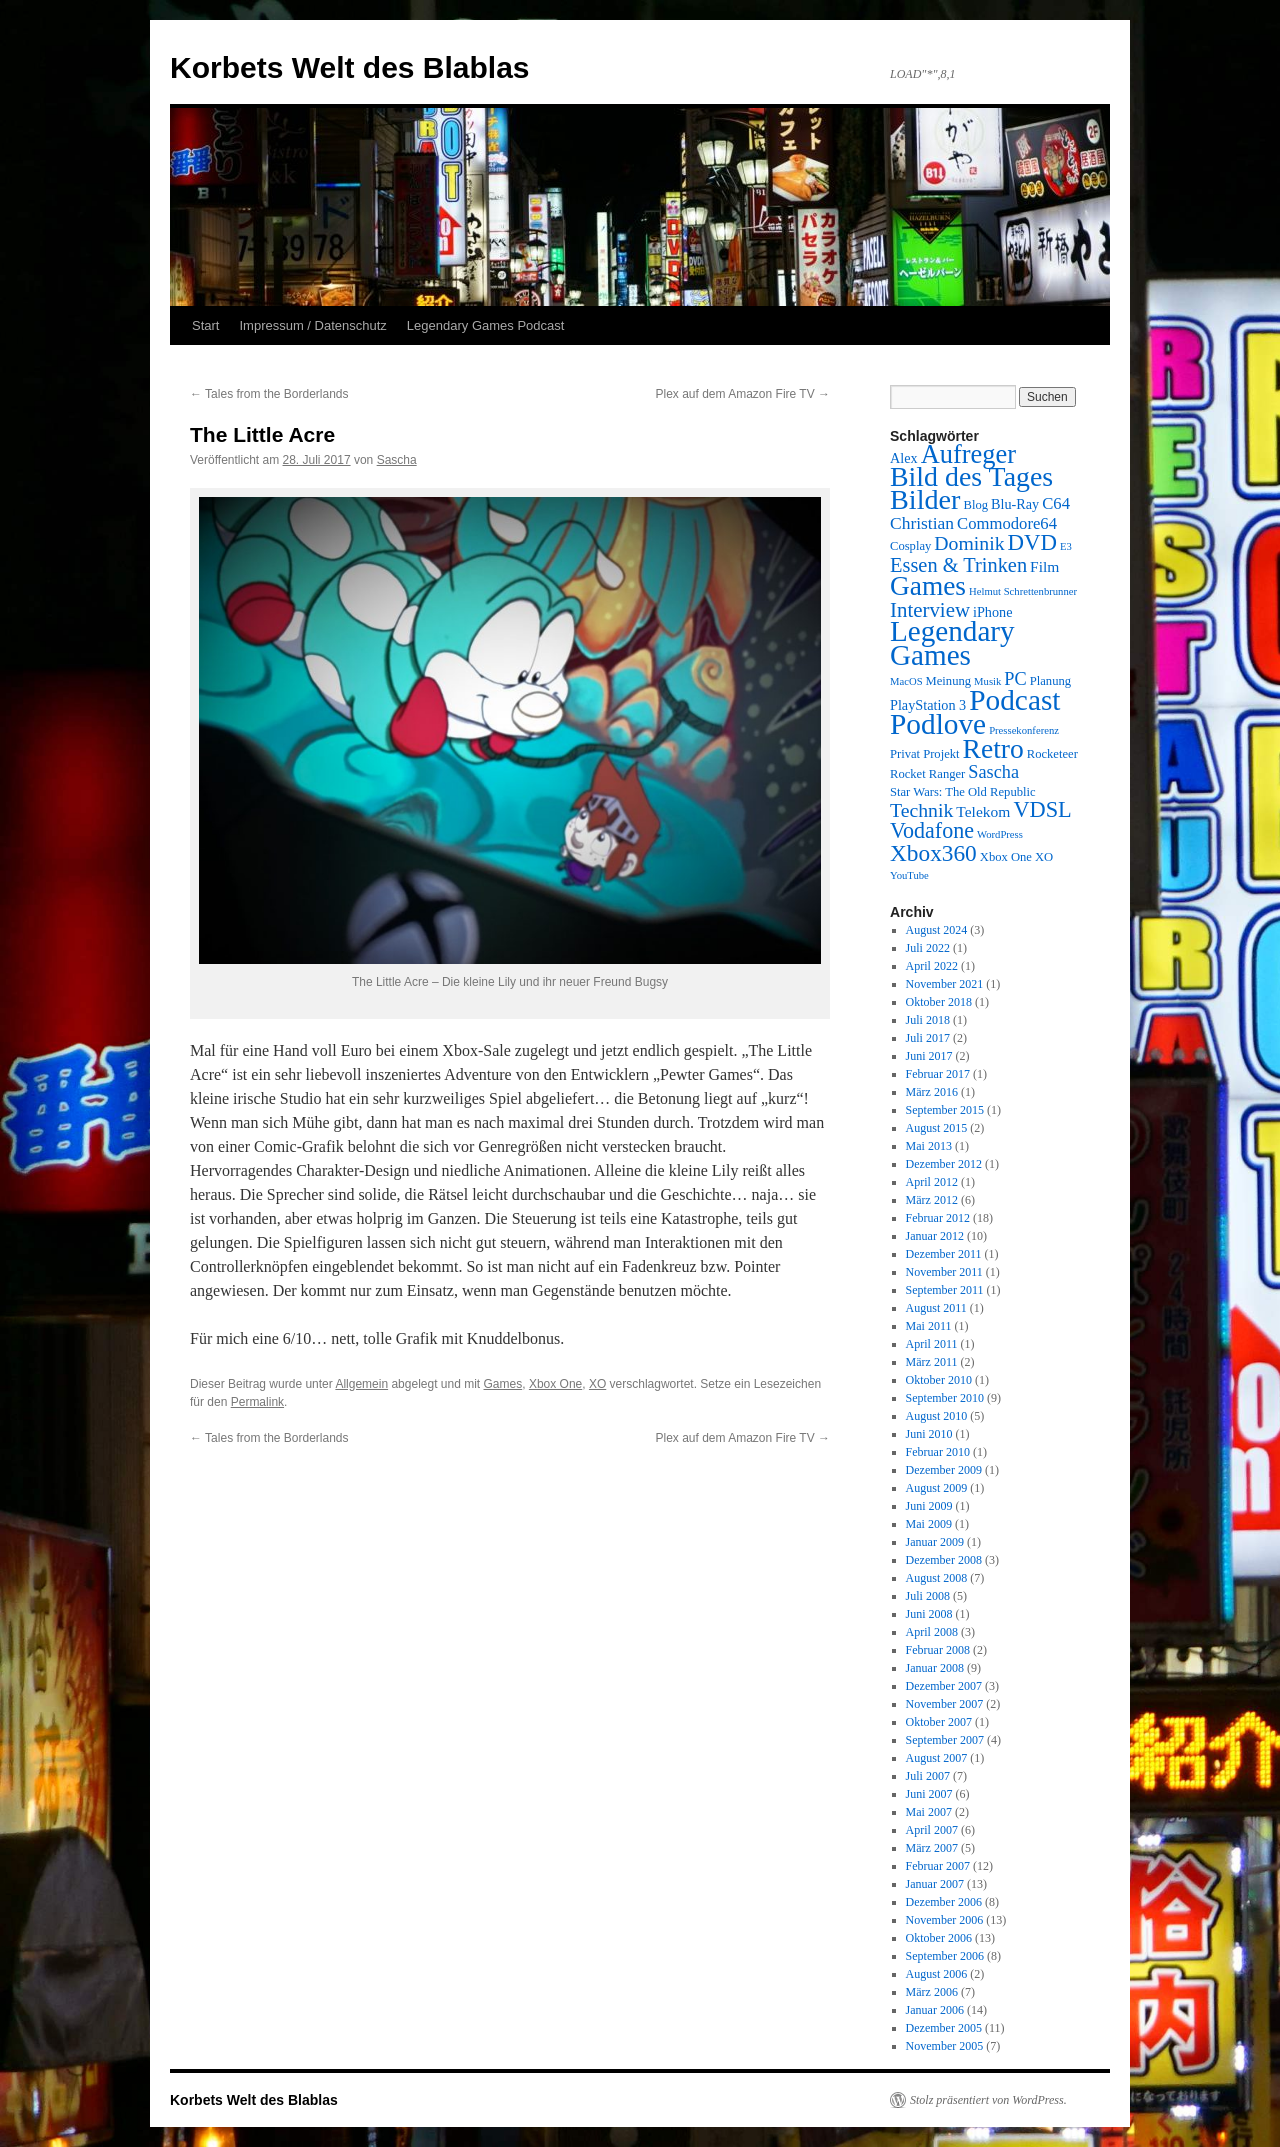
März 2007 (932, 1848)
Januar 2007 (935, 1884)
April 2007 (932, 1830)
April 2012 (932, 1182)
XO (597, 1384)
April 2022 (932, 966)
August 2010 (937, 1416)
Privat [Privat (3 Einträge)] (905, 754)
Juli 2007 (928, 1776)
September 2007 (945, 1740)
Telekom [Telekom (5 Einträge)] (983, 811)
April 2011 (932, 1344)
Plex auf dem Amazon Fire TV (742, 394)
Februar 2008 (938, 1650)
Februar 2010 (938, 1452)
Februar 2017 (938, 1074)
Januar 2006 (935, 2010)
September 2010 (945, 1398)
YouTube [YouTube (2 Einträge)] (909, 875)
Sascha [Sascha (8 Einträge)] (993, 772)
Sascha (397, 460)
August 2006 (937, 1974)
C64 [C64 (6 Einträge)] (1056, 503)
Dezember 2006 (944, 1902)
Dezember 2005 (944, 2028)
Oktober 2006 (939, 1938)
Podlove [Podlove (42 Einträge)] (938, 724)
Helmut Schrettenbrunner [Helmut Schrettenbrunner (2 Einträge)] (1023, 591)
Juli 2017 (928, 1038)
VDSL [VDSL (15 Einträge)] (1042, 809)
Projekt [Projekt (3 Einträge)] (941, 754)
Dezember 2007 (944, 1686)
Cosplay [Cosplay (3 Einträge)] (910, 546)
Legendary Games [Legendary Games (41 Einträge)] (952, 643)
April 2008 (932, 1632)
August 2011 (936, 1308)
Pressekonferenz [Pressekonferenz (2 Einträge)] (1024, 730)
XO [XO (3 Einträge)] (1044, 857)
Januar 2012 (935, 1236)
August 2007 (937, 1758)
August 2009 (937, 1488)
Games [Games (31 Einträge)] (928, 586)
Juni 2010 (929, 1434)
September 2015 (945, 1110)
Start (205, 325)
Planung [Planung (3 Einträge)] (1050, 681)
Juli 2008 (928, 1596)
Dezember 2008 (944, 1560)
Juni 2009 (929, 1506)
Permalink (257, 1402)
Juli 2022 (928, 948)
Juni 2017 (929, 1056)
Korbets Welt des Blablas (350, 67)
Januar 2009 (935, 1542)
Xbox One (555, 1384)
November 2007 (945, 1704)
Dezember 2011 (944, 1254)
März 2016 (932, 1092)
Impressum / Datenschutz (312, 325)
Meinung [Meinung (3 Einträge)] (949, 681)
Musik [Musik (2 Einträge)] (987, 681)
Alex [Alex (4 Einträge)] (904, 458)
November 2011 (944, 1272)
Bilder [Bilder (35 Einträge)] (925, 499)
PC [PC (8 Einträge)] (1015, 679)
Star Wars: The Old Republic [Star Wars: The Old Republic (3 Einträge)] (963, 792)
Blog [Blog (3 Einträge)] (975, 505)
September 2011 (945, 1290)
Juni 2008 (929, 1614)
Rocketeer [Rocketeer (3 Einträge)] (1052, 754)
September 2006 (945, 1956)
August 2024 (937, 930)
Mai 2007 (929, 1812)
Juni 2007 (929, 1794)
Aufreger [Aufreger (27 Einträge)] (968, 454)
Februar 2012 (938, 1218)
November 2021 (945, 984)
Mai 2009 (929, 1524)
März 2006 (932, 1992)
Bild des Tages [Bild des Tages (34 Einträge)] (971, 476)
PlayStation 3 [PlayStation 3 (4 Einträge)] (928, 705)
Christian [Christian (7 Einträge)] (922, 523)
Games (503, 1384)
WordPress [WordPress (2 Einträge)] (1000, 834)
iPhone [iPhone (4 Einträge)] (993, 612)
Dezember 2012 (944, 1164)
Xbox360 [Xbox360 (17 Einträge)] (933, 853)
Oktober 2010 (939, 1380)
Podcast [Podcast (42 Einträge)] (1014, 700)
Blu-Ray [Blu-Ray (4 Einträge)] (1015, 504)
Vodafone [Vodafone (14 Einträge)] (932, 830)
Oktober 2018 (939, 1002)
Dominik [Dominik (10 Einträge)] (969, 543)
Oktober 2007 (939, 1722)
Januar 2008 (935, 1668)
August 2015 (937, 1128)
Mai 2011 (929, 1326)
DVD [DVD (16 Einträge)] (1032, 542)
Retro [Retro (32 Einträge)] (993, 748)
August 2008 (937, 1578)
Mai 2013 (929, 1146)
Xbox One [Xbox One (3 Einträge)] (1006, 857)
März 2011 (932, 1362)
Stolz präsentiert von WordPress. (988, 2100)
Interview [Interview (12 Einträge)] (930, 610)
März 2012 (932, 1200)
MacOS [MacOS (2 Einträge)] (906, 681)
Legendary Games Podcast (486, 325)
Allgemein (361, 1384)
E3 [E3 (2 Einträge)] (1066, 546)
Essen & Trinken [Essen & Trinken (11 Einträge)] (958, 565)
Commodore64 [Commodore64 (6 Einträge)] (1007, 523)
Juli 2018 (928, 1020)
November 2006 (945, 1920)
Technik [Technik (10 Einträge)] (921, 810)
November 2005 (945, 2046)
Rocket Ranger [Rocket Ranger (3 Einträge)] (927, 774)
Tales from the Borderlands (269, 394)
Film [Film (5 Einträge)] (1044, 566)
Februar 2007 (938, 1866)
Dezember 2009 (944, 1470)
